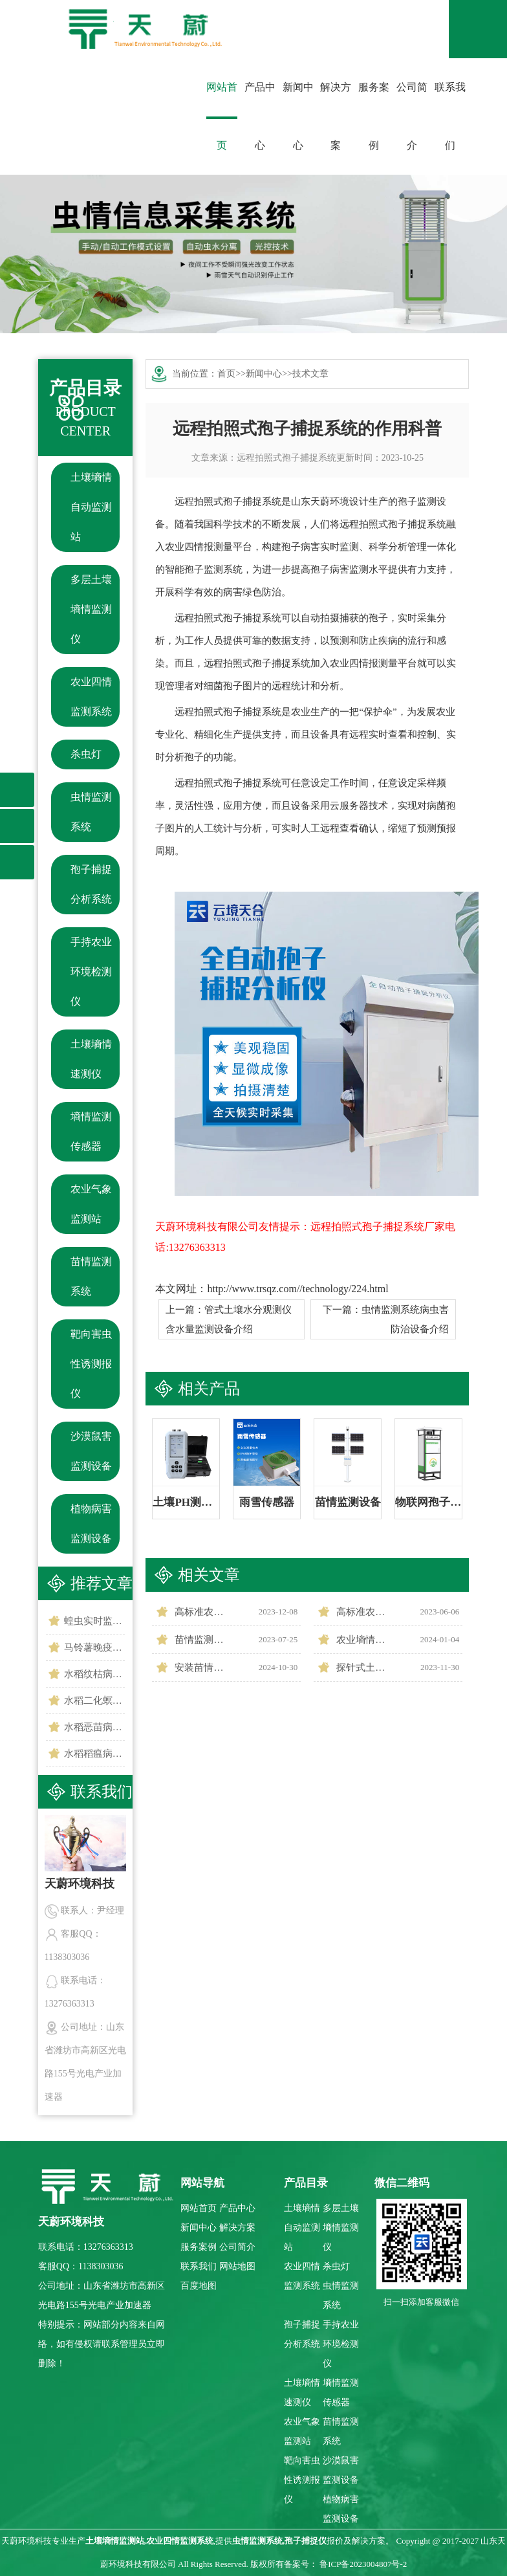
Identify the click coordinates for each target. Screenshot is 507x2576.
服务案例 (373, 116)
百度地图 (198, 2286)
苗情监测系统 (91, 1276)
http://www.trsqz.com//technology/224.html (297, 1288)
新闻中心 (298, 116)
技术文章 (310, 374)
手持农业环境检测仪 (91, 971)
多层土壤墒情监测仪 (91, 609)
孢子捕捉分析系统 (91, 884)
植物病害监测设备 (91, 1523)
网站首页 (221, 116)
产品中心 (259, 116)
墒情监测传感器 (91, 1131)
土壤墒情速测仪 (91, 1059)
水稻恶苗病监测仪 (94, 1727)
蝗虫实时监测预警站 (94, 1621)
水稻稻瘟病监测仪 (94, 1753)
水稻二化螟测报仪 (94, 1700)
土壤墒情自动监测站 (91, 507)
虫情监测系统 (91, 811)
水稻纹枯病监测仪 (94, 1674)
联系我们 (450, 116)
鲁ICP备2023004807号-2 (363, 2564)
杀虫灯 (86, 754)
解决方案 (335, 116)
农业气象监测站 (91, 1203)
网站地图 (237, 2266)
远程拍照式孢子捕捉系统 (286, 458)
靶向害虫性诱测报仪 (91, 1363)
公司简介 (411, 116)
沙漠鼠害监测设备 (91, 1451)
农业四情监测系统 (91, 696)
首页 (226, 374)
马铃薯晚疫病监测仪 (94, 1647)
